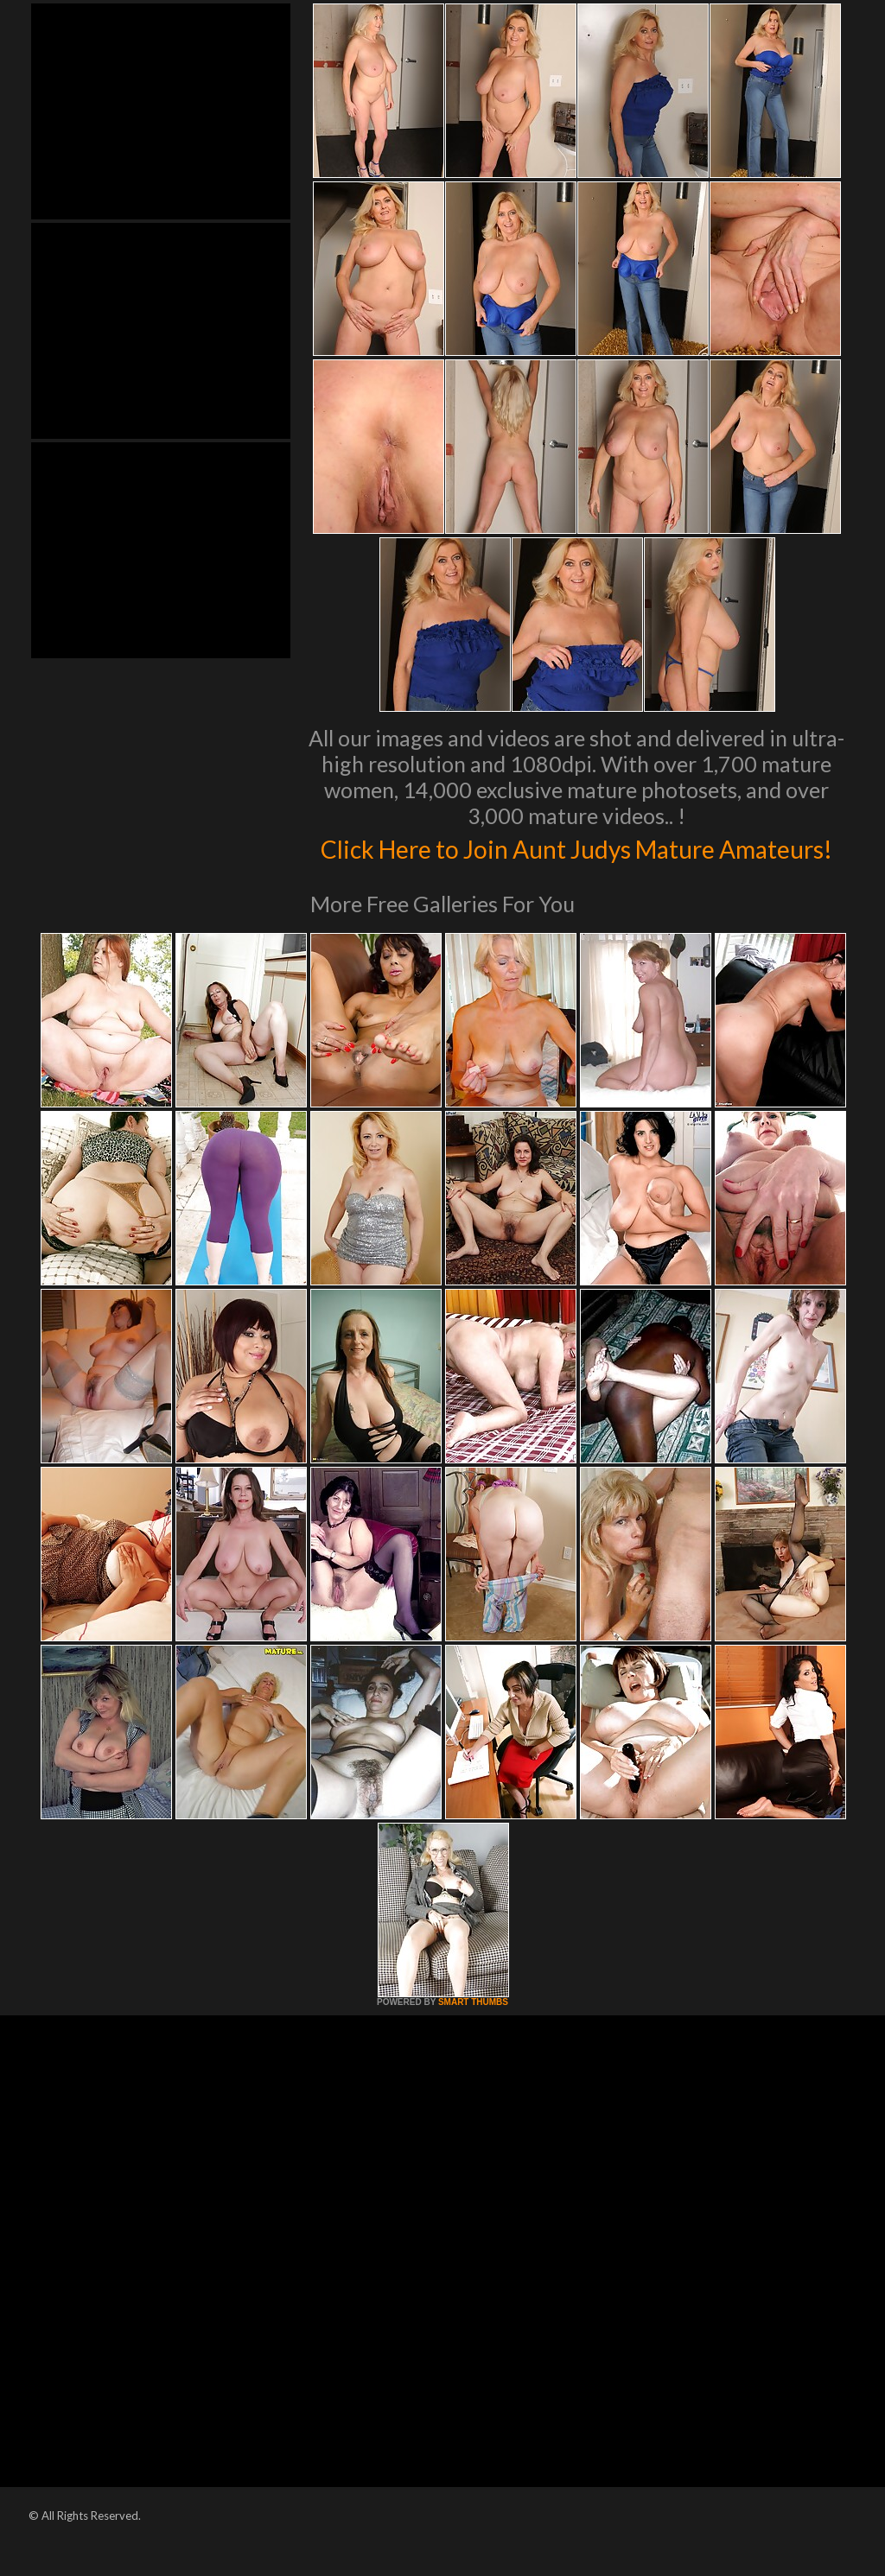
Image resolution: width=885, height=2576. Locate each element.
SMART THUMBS (473, 2038)
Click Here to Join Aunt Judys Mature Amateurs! (577, 864)
